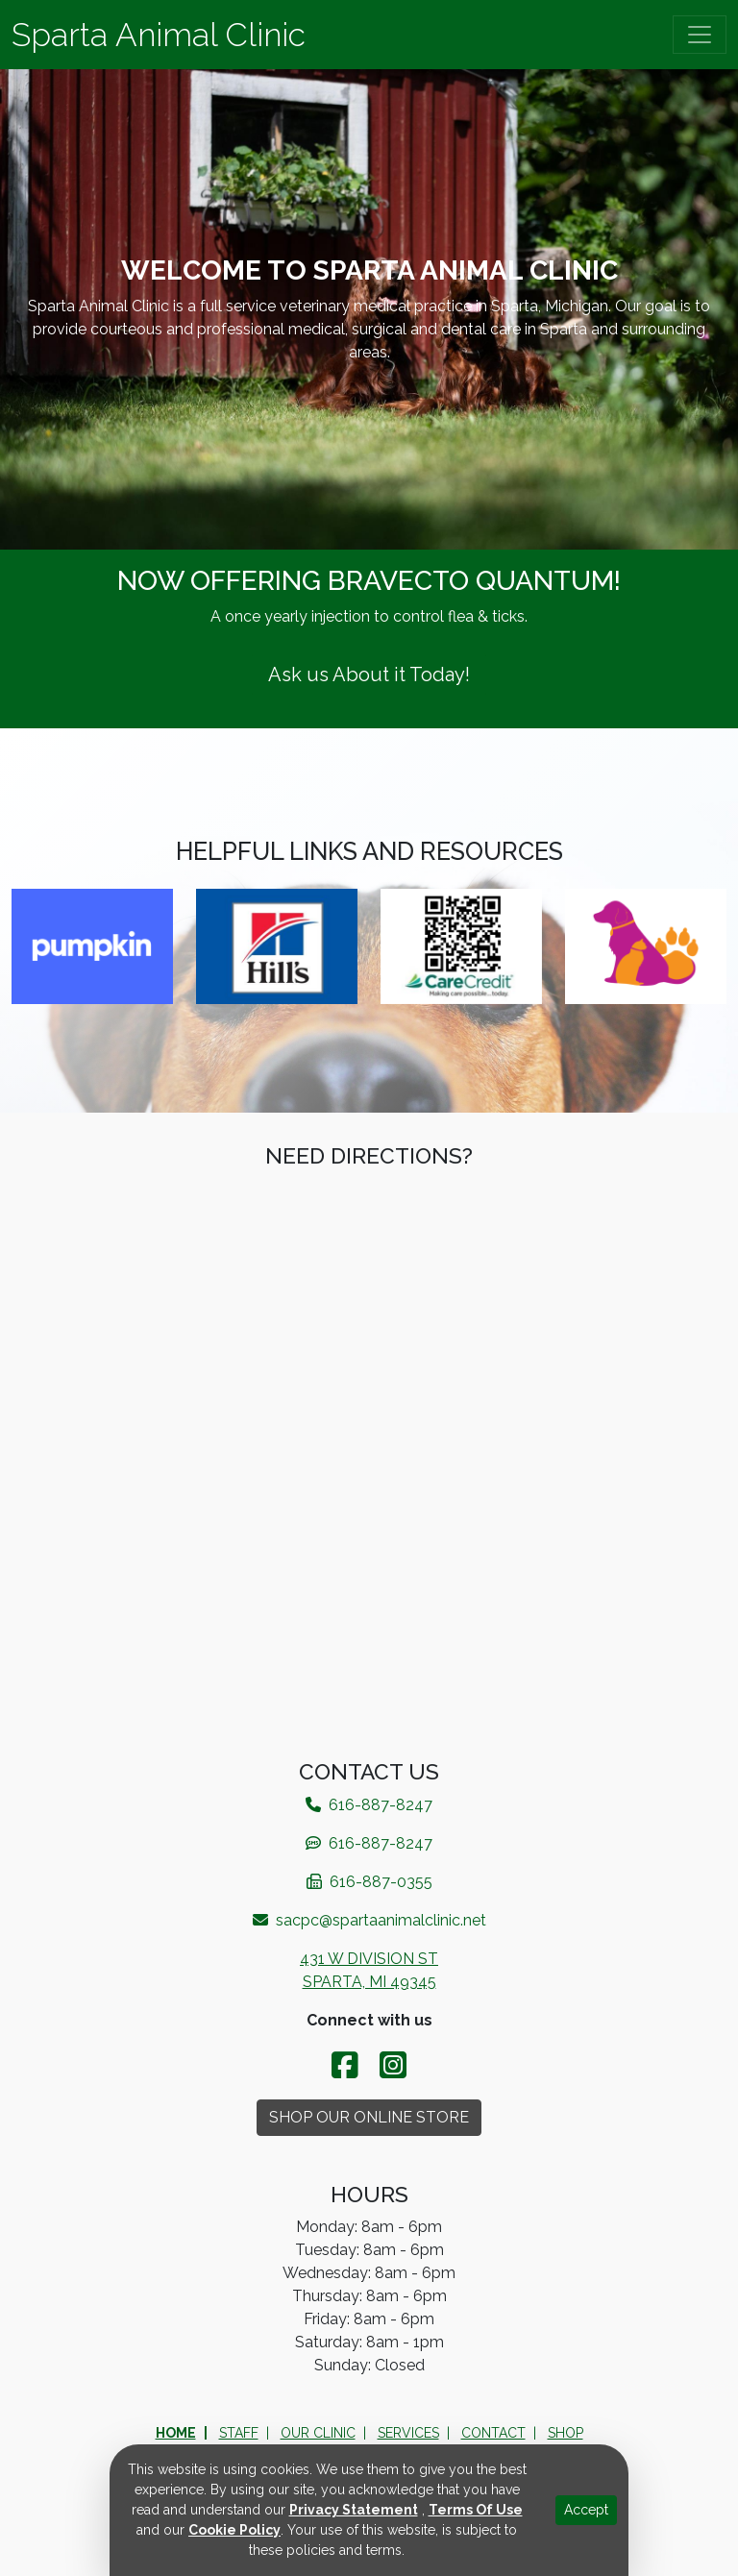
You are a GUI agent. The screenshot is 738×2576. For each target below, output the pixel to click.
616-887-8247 (369, 1843)
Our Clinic (318, 2433)
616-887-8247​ (369, 1805)
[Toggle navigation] (699, 34)
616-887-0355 (369, 1882)
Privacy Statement (353, 2509)
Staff (238, 2433)
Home (176, 2433)
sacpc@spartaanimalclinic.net (369, 1920)
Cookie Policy (234, 2530)
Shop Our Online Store (369, 2117)
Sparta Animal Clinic (159, 34)
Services (408, 2433)
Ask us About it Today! (369, 674)
